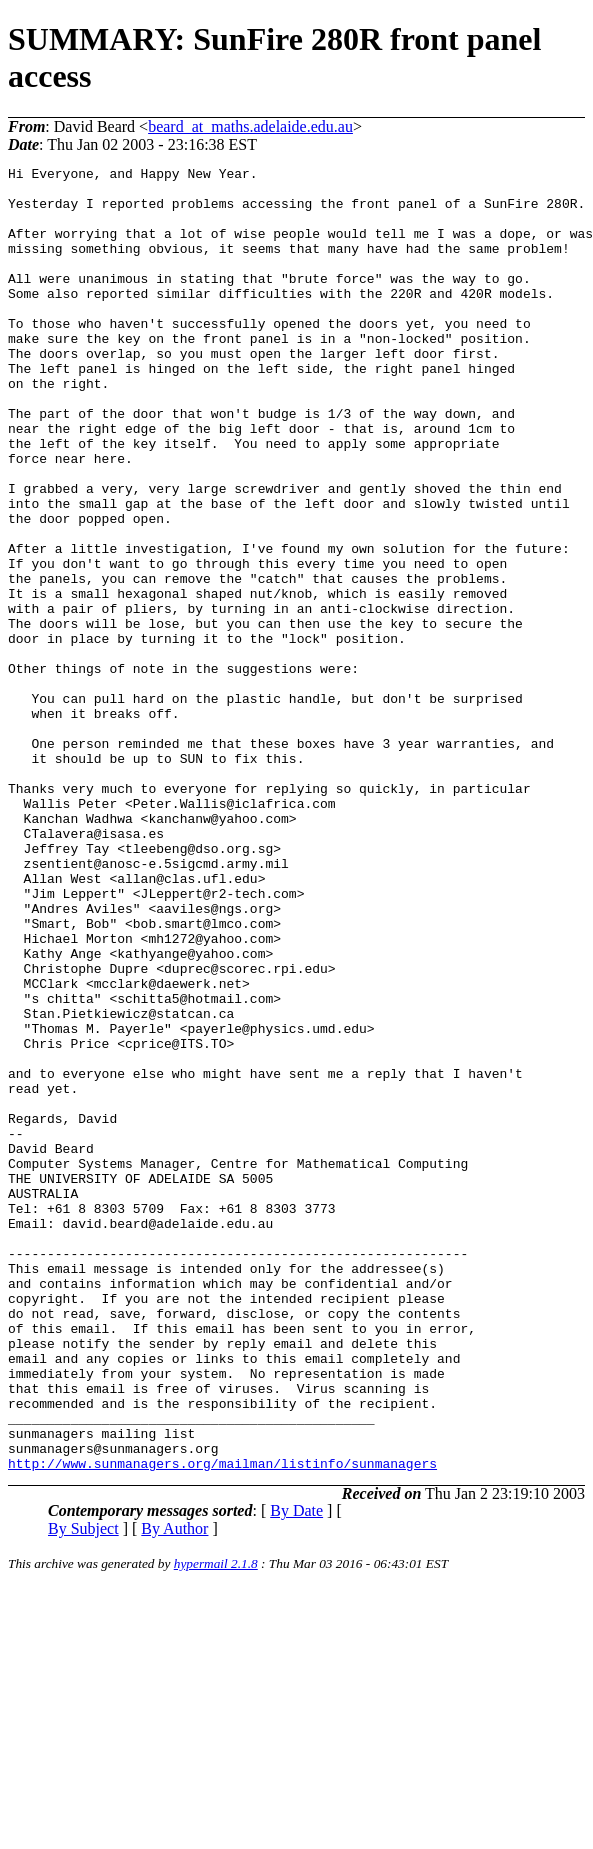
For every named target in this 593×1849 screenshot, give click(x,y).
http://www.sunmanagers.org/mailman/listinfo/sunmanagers (222, 1724)
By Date (296, 1771)
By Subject (83, 1789)
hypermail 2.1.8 (216, 1824)
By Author (174, 1789)
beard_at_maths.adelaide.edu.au (250, 126)
